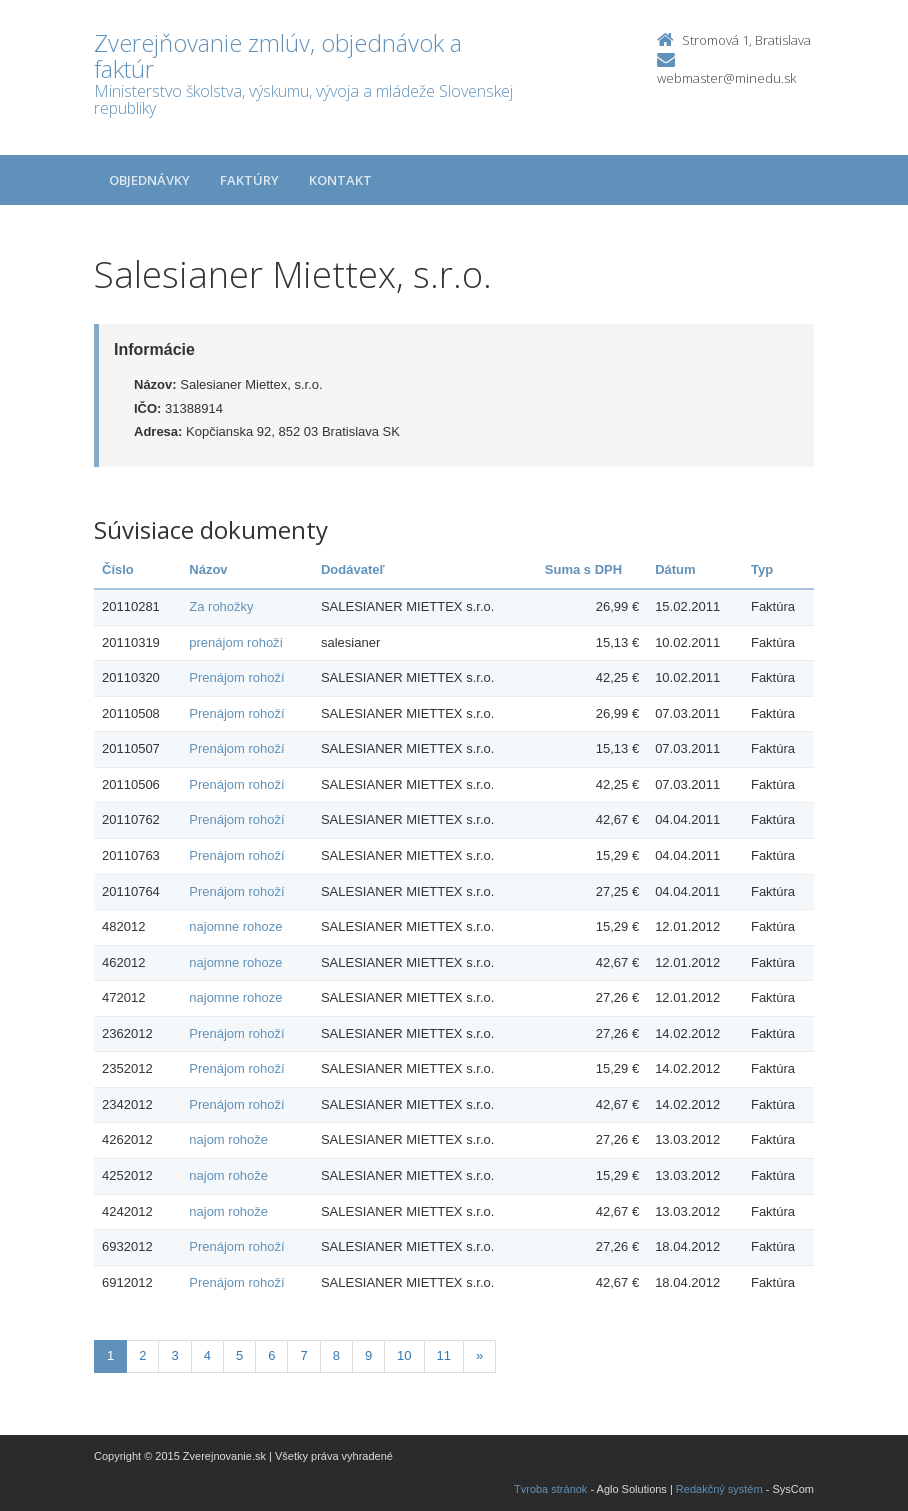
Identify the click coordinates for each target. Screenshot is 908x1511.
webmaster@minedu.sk (726, 78)
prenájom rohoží (236, 642)
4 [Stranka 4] (207, 1355)
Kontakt (340, 180)
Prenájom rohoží (236, 677)
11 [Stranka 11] (444, 1355)
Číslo (118, 569)
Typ (762, 569)
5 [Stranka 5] (239, 1355)
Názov (208, 569)
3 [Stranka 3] (174, 1355)
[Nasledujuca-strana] (479, 1356)
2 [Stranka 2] (142, 1355)
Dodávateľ (353, 569)
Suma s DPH (583, 569)
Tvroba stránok (550, 1489)
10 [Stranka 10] (404, 1355)
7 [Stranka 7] (303, 1355)
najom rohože (228, 1139)
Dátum (675, 569)
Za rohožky (221, 606)
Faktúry (249, 180)
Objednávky (149, 180)
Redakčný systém (719, 1489)
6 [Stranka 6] (271, 1355)
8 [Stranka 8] (336, 1355)
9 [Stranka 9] (368, 1355)
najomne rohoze (235, 926)
